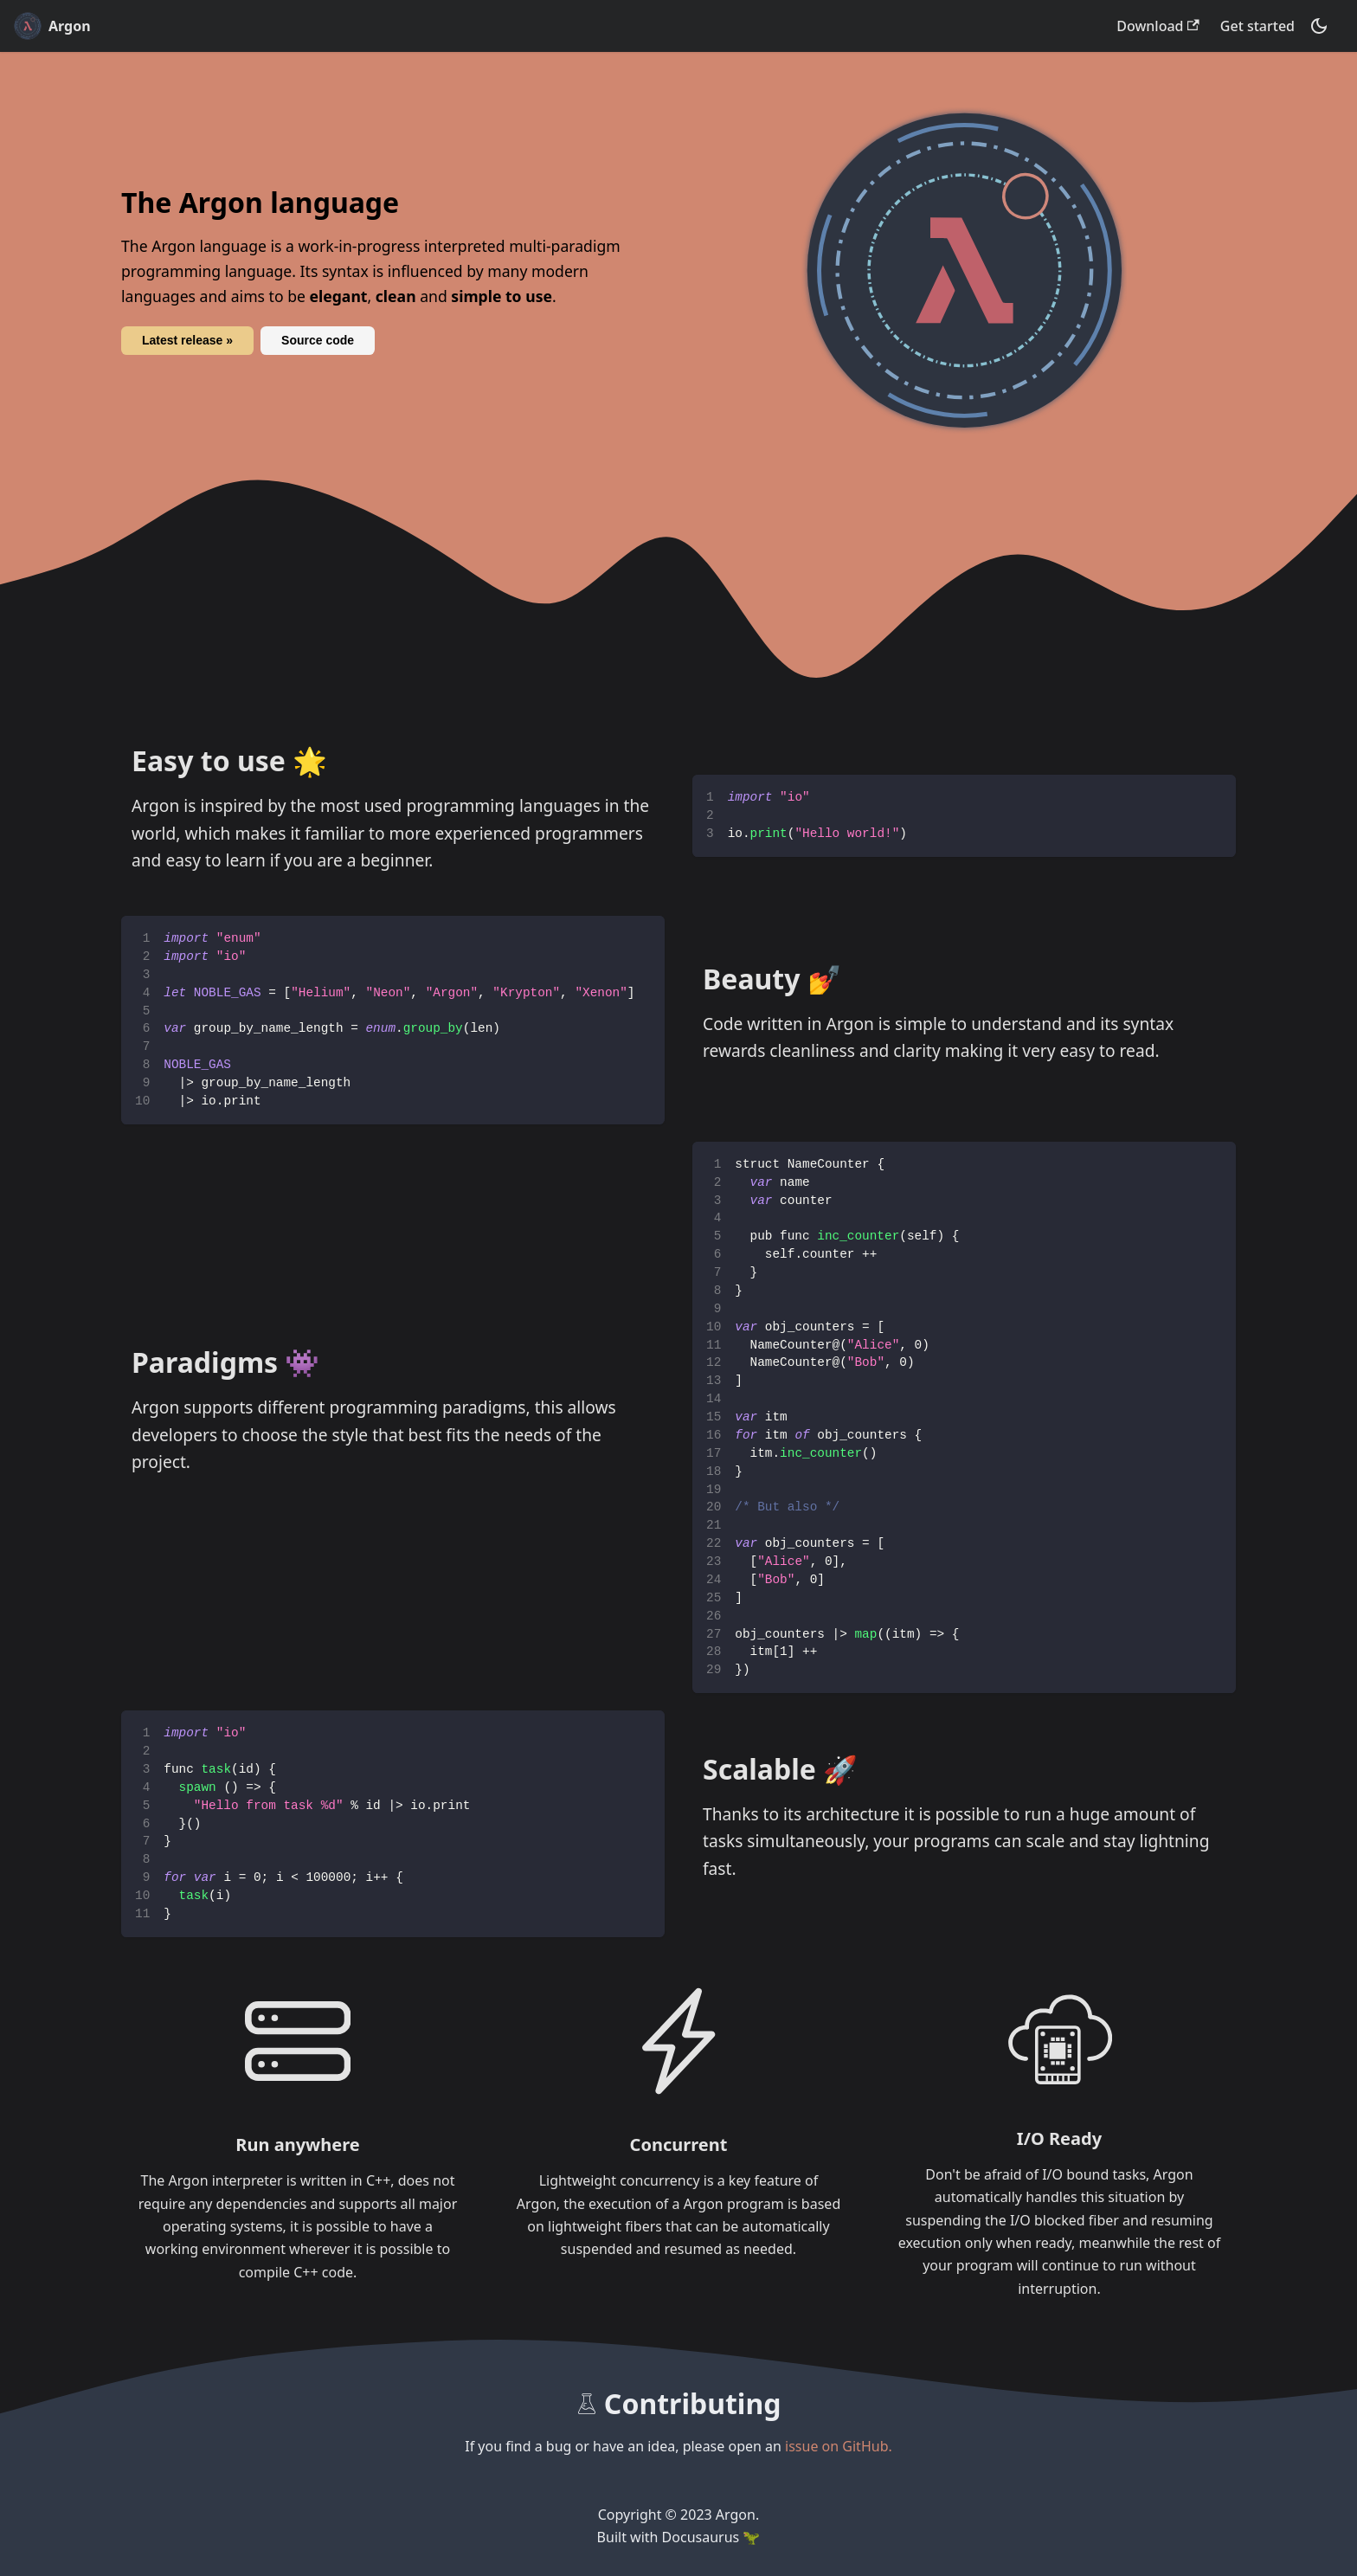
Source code (317, 340)
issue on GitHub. (838, 2446)
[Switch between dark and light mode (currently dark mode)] (1319, 26)
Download (1157, 25)
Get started (1257, 25)
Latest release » (187, 340)
